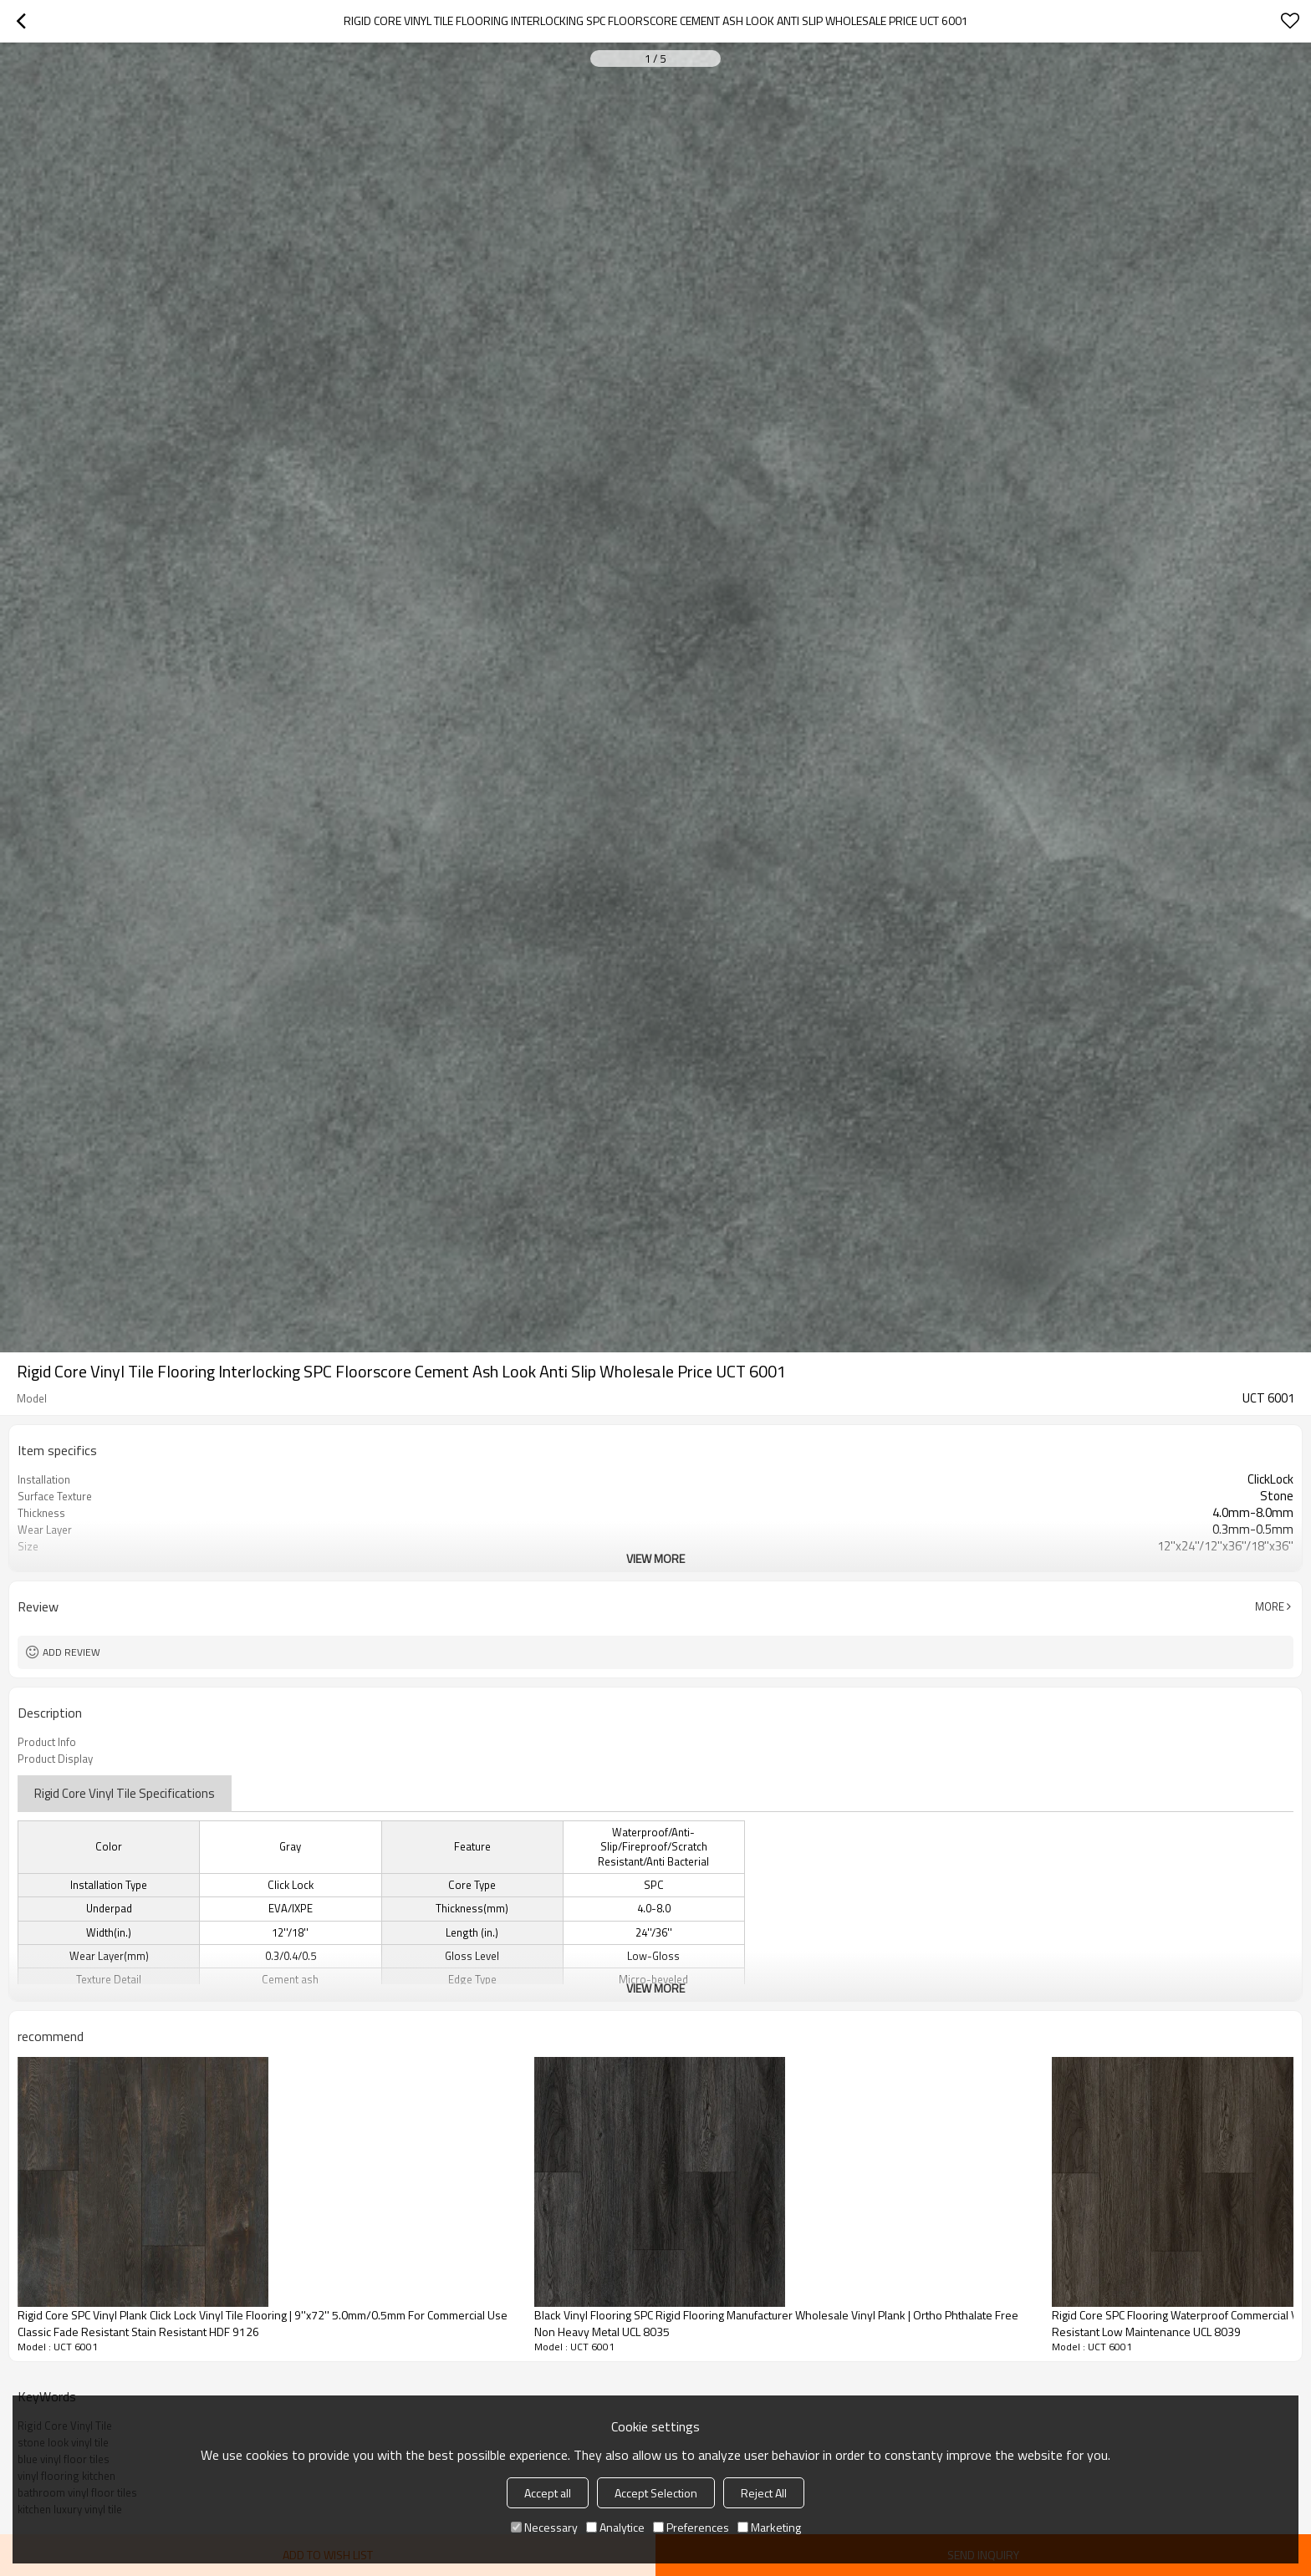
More (1269, 1606)
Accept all (547, 2493)
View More (655, 1558)
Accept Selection (656, 2493)
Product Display (55, 1758)
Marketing (769, 2527)
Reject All (764, 2493)
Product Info (47, 1741)
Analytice (615, 2527)
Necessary (544, 2527)
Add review (71, 1652)
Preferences (691, 2527)
